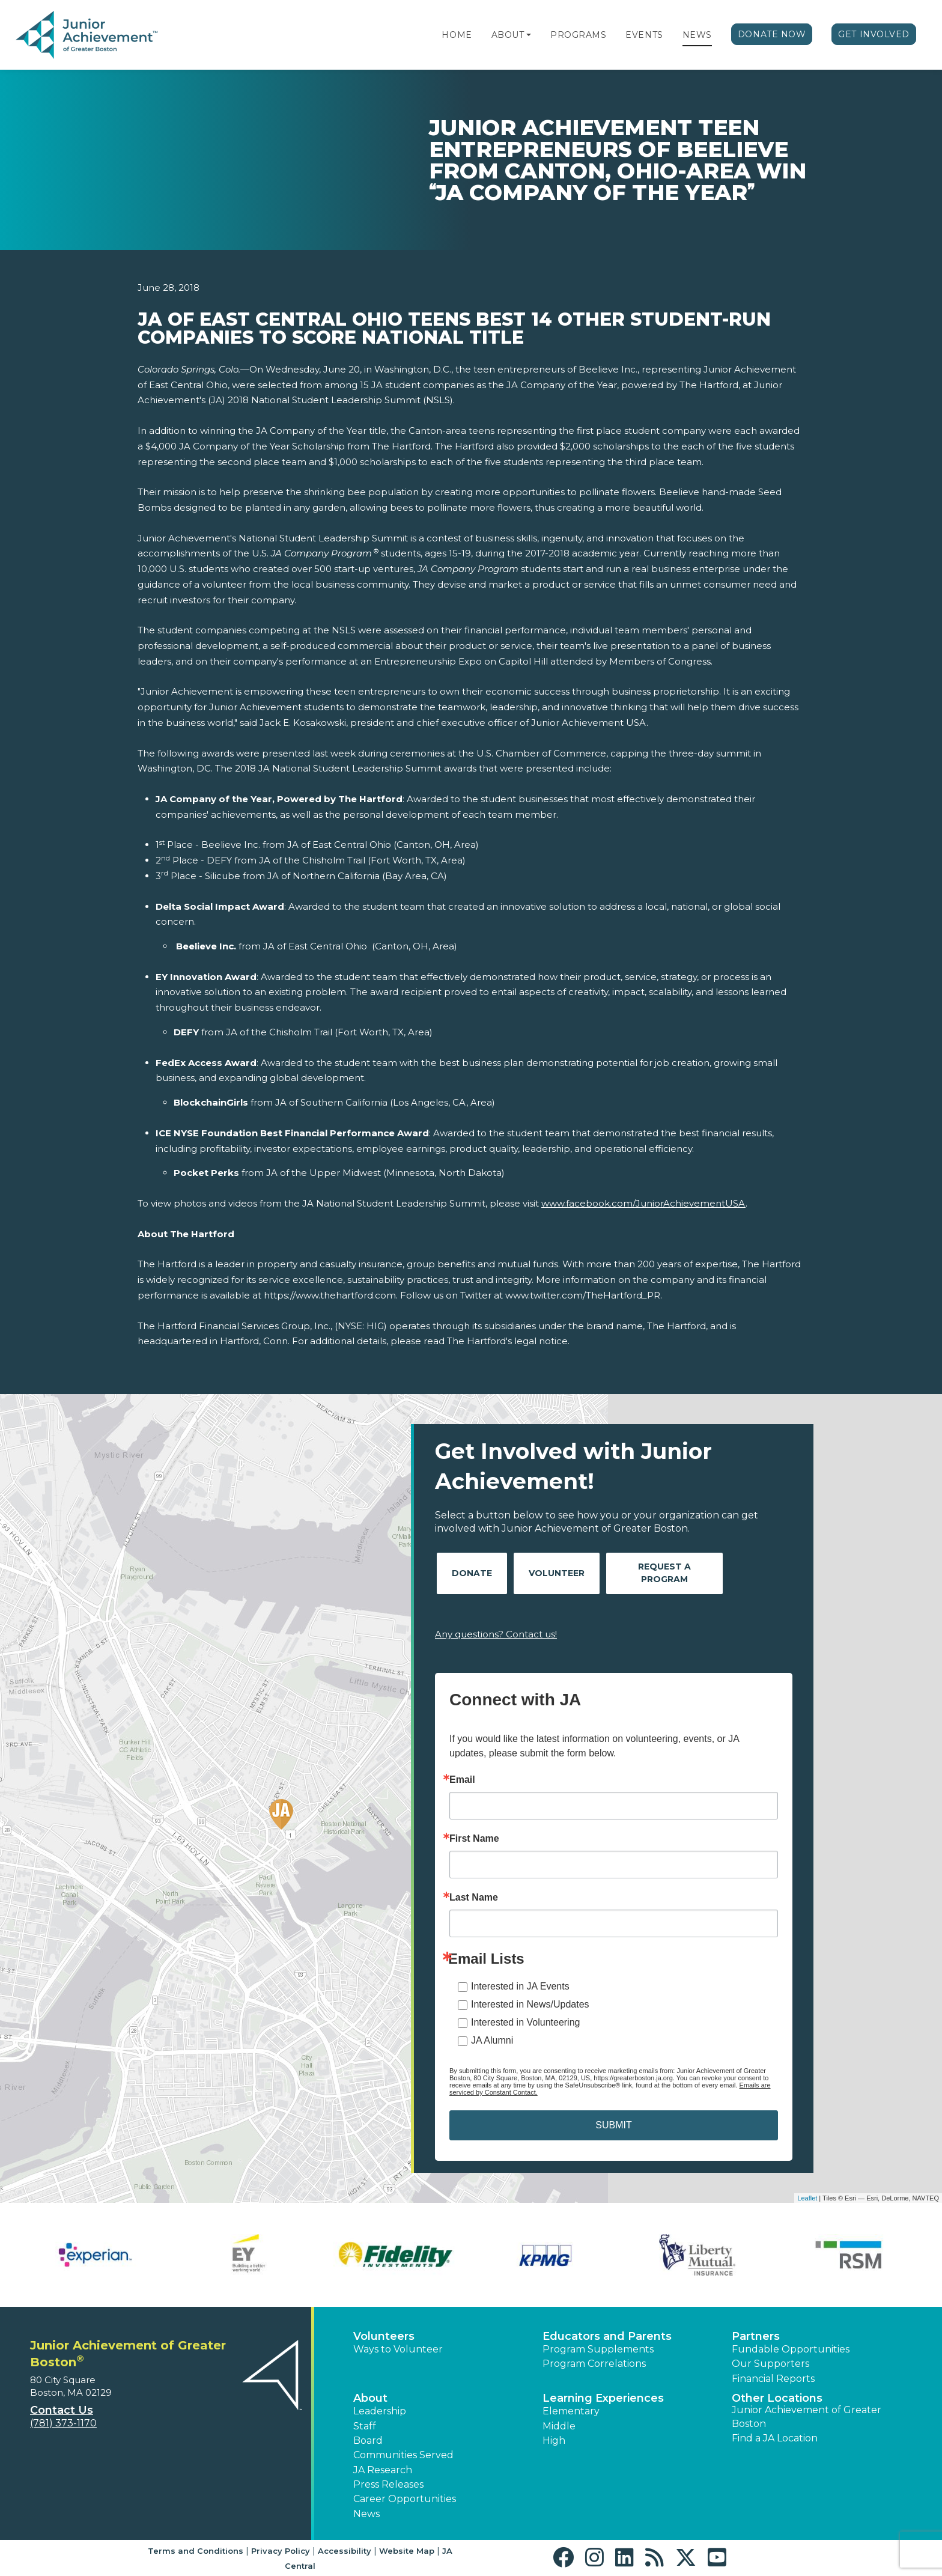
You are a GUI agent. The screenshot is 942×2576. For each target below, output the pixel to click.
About (507, 34)
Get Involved (874, 34)
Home (457, 34)
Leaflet (807, 2198)
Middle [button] (559, 2426)
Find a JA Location (775, 2438)
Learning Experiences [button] (603, 2398)
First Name (474, 1839)
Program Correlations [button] (594, 2363)
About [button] (370, 2398)
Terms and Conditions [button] (195, 2551)
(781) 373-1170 (63, 2423)
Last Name (473, 1897)
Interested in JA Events (520, 1986)
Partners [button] (756, 2336)
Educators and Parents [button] (607, 2336)
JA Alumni (492, 2040)
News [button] (366, 2514)
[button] (528, 34)
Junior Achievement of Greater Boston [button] (806, 2416)
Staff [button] (364, 2426)
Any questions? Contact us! (496, 1634)
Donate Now (772, 34)
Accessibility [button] (344, 2551)
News (697, 34)
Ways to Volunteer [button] (398, 2349)
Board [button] (368, 2440)
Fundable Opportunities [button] (790, 2349)
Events (644, 34)
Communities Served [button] (403, 2455)
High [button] (553, 2440)
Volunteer (557, 1573)
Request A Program (664, 1573)
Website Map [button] (406, 2551)
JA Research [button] (382, 2470)
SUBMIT (613, 2125)
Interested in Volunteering (525, 2022)
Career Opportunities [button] (404, 2498)
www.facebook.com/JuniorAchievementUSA (643, 1203)
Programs (578, 34)
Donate (472, 1573)
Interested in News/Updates (530, 2004)
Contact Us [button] (61, 2410)
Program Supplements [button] (598, 2349)
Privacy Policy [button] (280, 2551)
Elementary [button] (571, 2411)
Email (462, 1780)
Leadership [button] (379, 2411)
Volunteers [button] (384, 2336)
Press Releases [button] (388, 2484)
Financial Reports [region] (773, 2378)
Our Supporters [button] (770, 2363)
